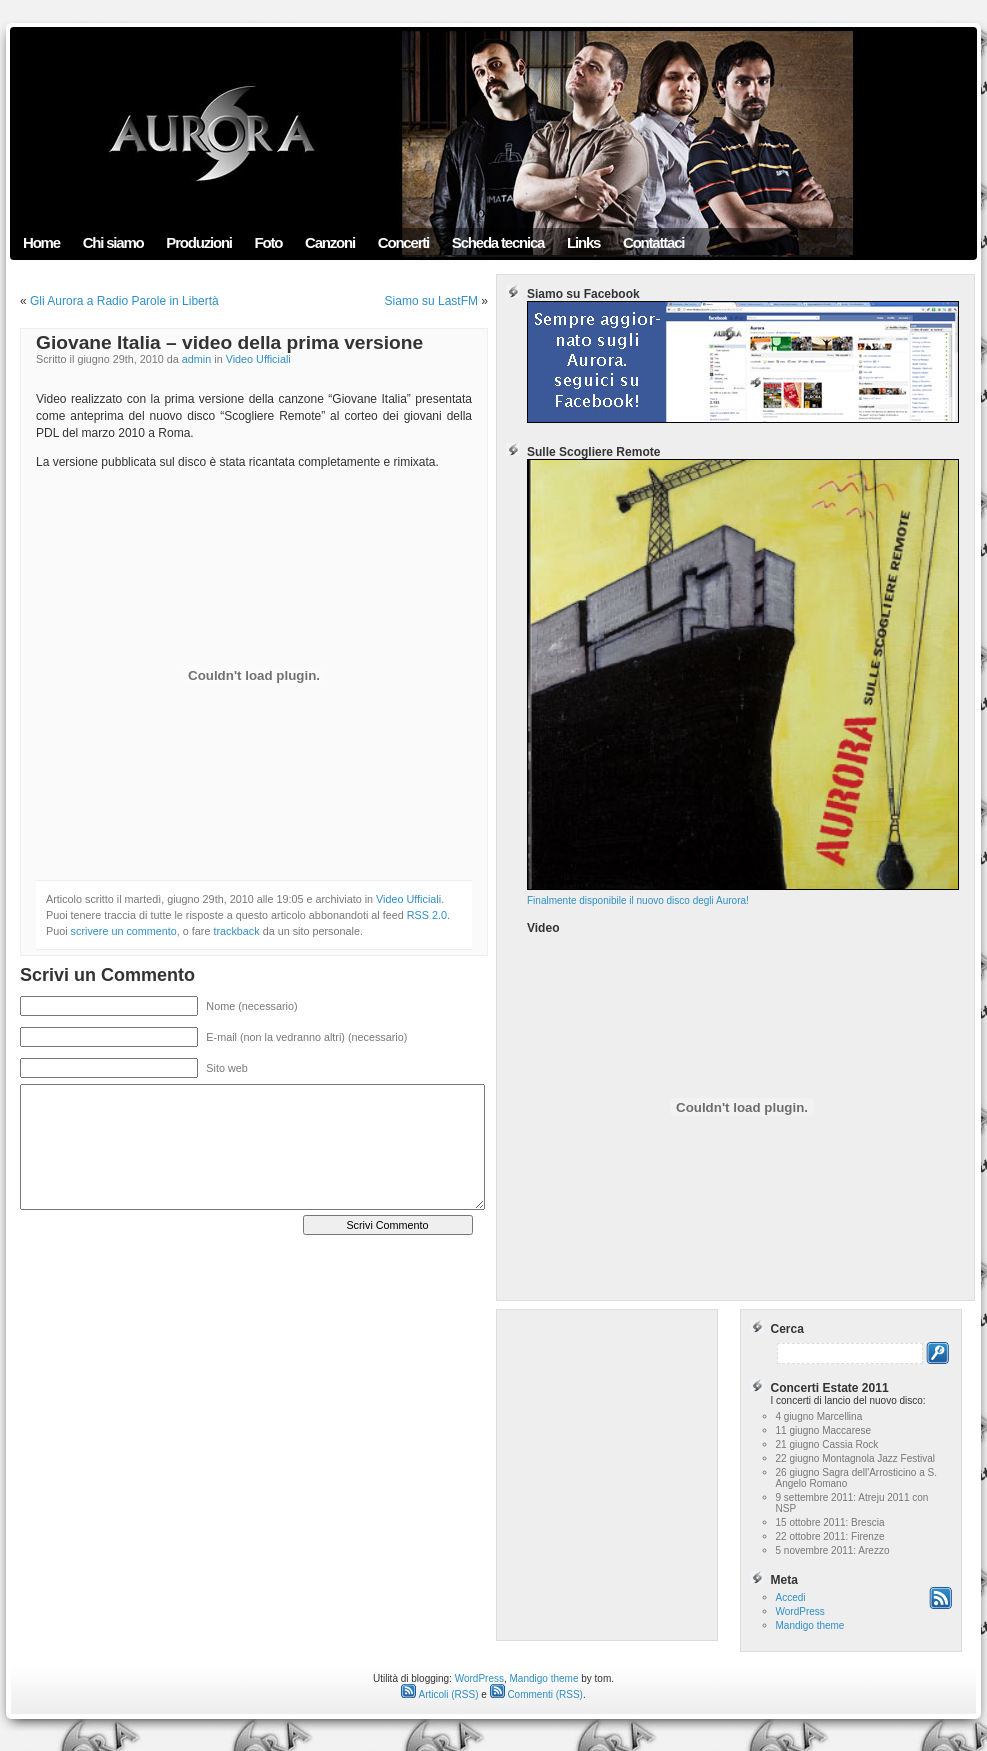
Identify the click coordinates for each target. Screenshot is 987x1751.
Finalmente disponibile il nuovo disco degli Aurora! (743, 896)
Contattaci (653, 242)
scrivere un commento (124, 931)
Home (41, 242)
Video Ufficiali (258, 359)
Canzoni (330, 242)
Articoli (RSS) (439, 1694)
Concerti (403, 242)
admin (196, 359)
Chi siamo (113, 242)
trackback (236, 931)
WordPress (800, 1611)
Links (583, 242)
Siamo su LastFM (431, 301)
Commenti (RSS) (536, 1694)
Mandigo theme (810, 1625)
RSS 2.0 (427, 915)
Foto (269, 242)
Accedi (791, 1597)
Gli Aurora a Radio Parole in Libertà (124, 301)
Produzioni (199, 242)
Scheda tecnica (498, 242)
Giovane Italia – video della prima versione (229, 342)
